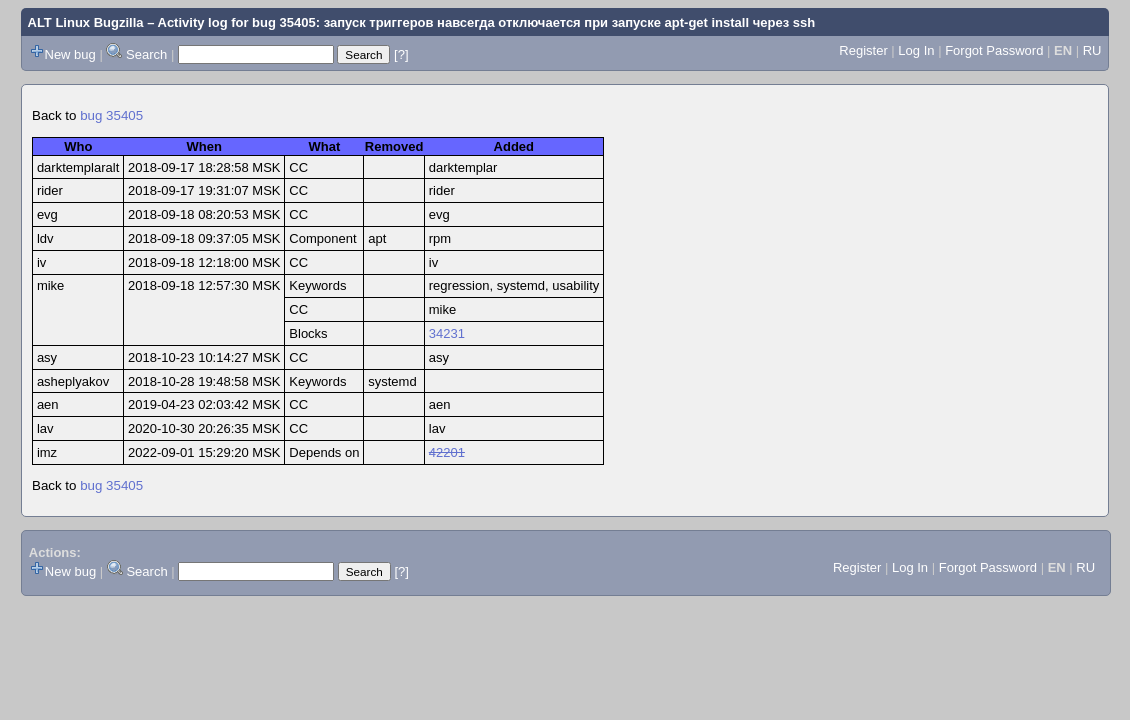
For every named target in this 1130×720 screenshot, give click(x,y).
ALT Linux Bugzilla (86, 22)
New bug (70, 54)
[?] (401, 54)
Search (146, 54)
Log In (916, 50)
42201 (447, 452)
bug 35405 (111, 115)
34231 (447, 333)
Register (863, 50)
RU (1092, 50)
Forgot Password (994, 50)
